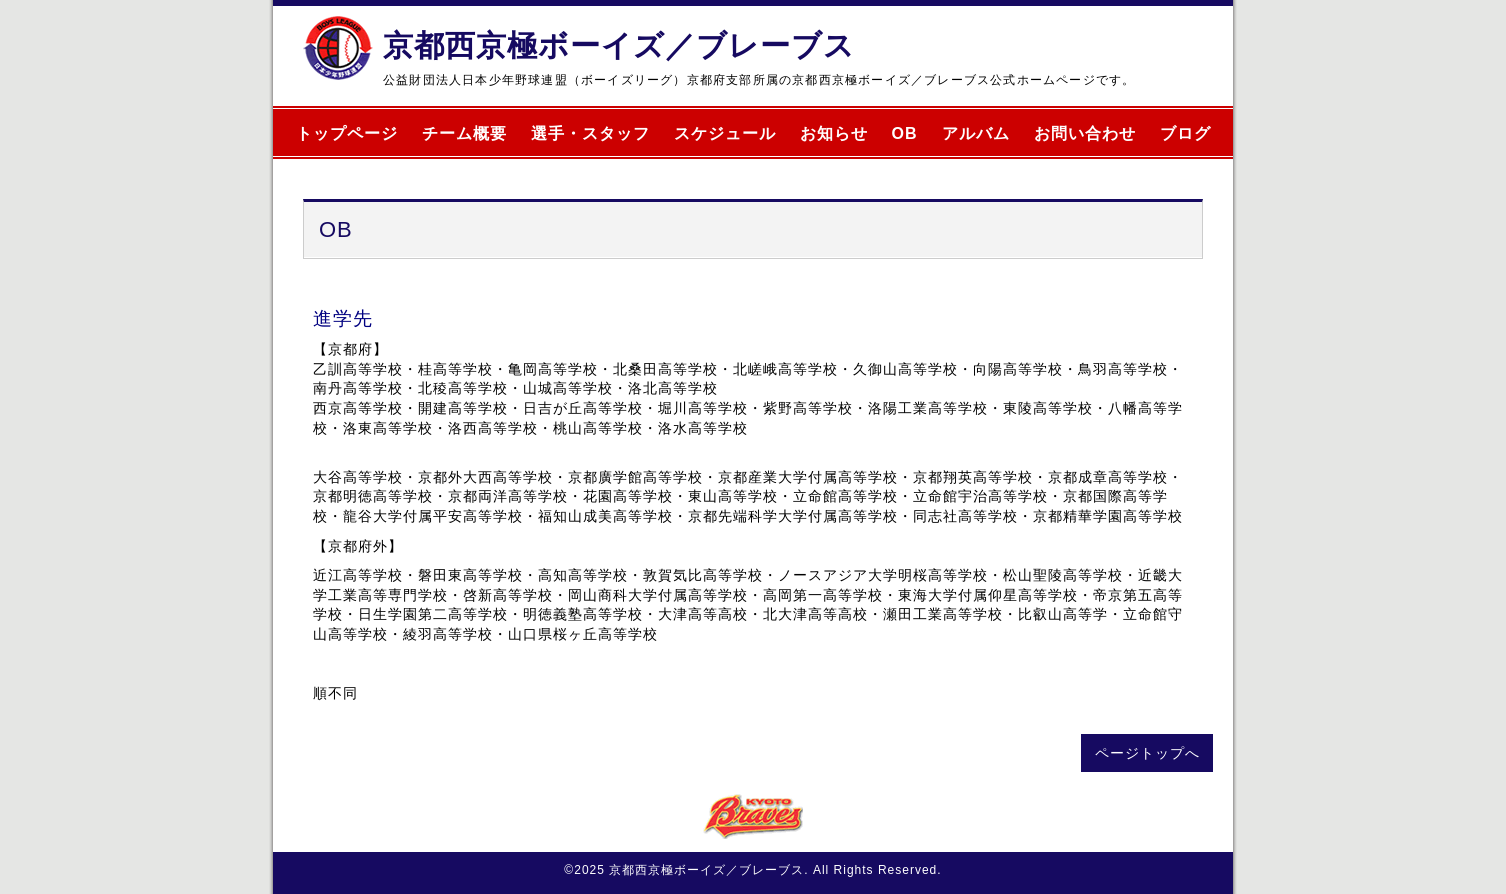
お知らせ (834, 133)
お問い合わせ (1085, 133)
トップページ (347, 133)
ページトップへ (1147, 753)
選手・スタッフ (590, 133)
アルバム (976, 133)
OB (905, 133)
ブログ (1185, 133)
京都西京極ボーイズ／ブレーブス (619, 45)
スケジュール (725, 133)
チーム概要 (464, 133)
